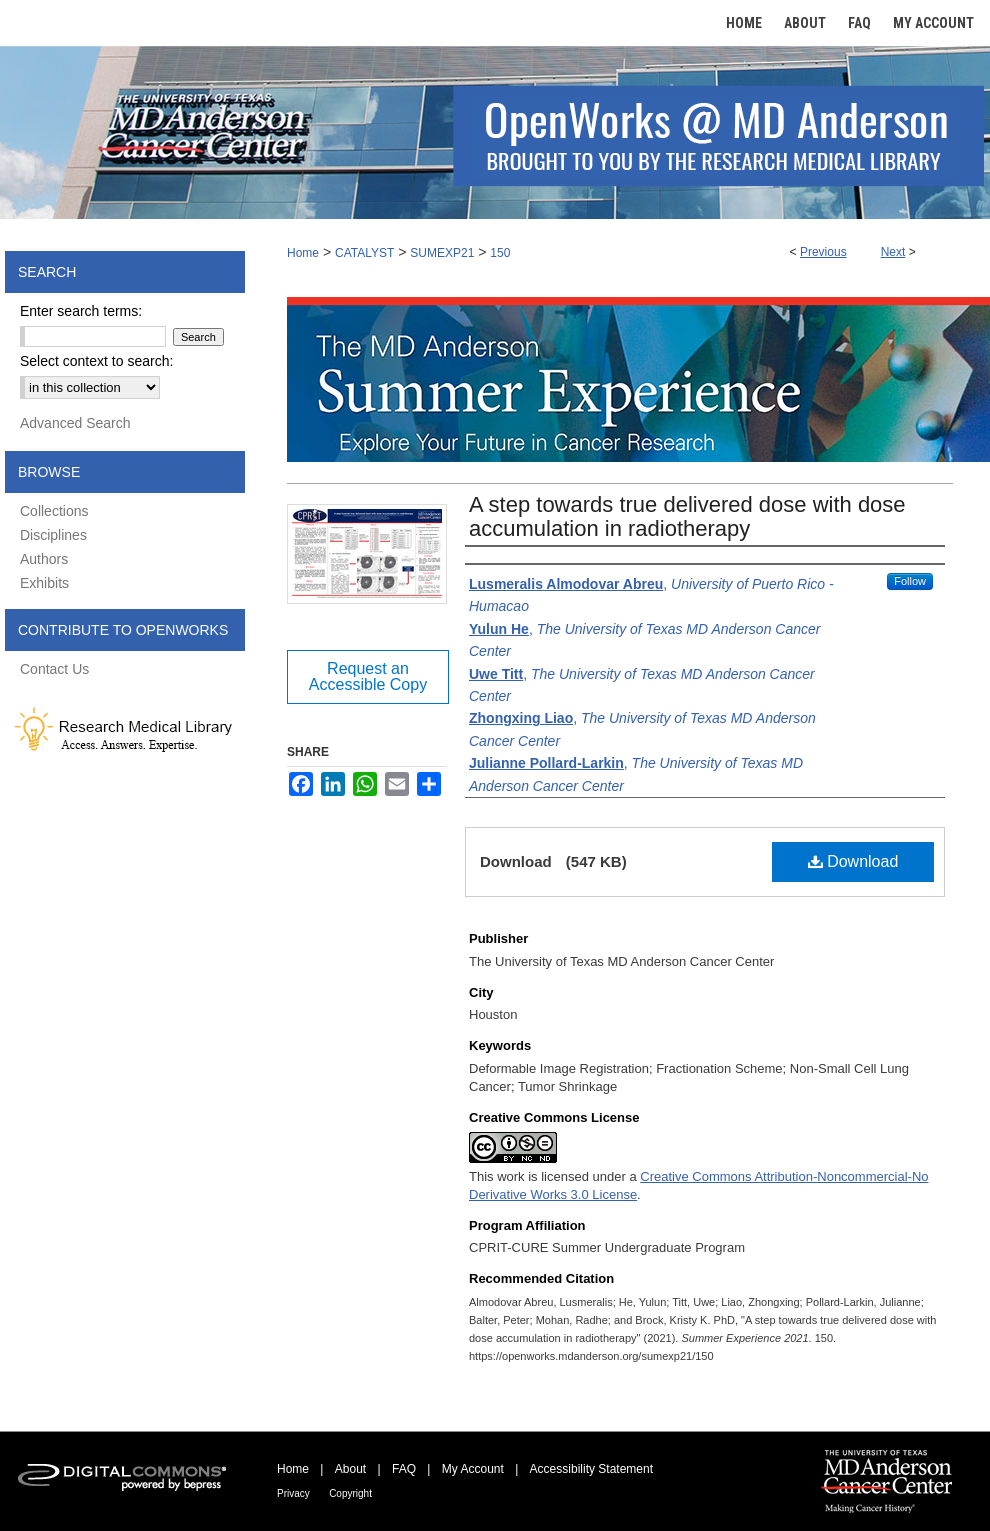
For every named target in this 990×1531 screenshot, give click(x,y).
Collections (54, 511)
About (350, 1469)
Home (303, 253)
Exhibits (44, 583)
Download (853, 861)
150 (500, 253)
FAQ (404, 1469)
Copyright (350, 1493)
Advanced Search (75, 423)
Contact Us (54, 669)
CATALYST (364, 253)
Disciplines (53, 535)
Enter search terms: (81, 311)
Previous (823, 252)
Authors (44, 559)
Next (893, 252)
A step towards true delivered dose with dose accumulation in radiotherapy (687, 516)
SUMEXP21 (442, 253)
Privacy (293, 1493)
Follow (910, 581)
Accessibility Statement (591, 1469)
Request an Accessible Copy (368, 676)
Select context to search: (96, 361)
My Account (473, 1469)
